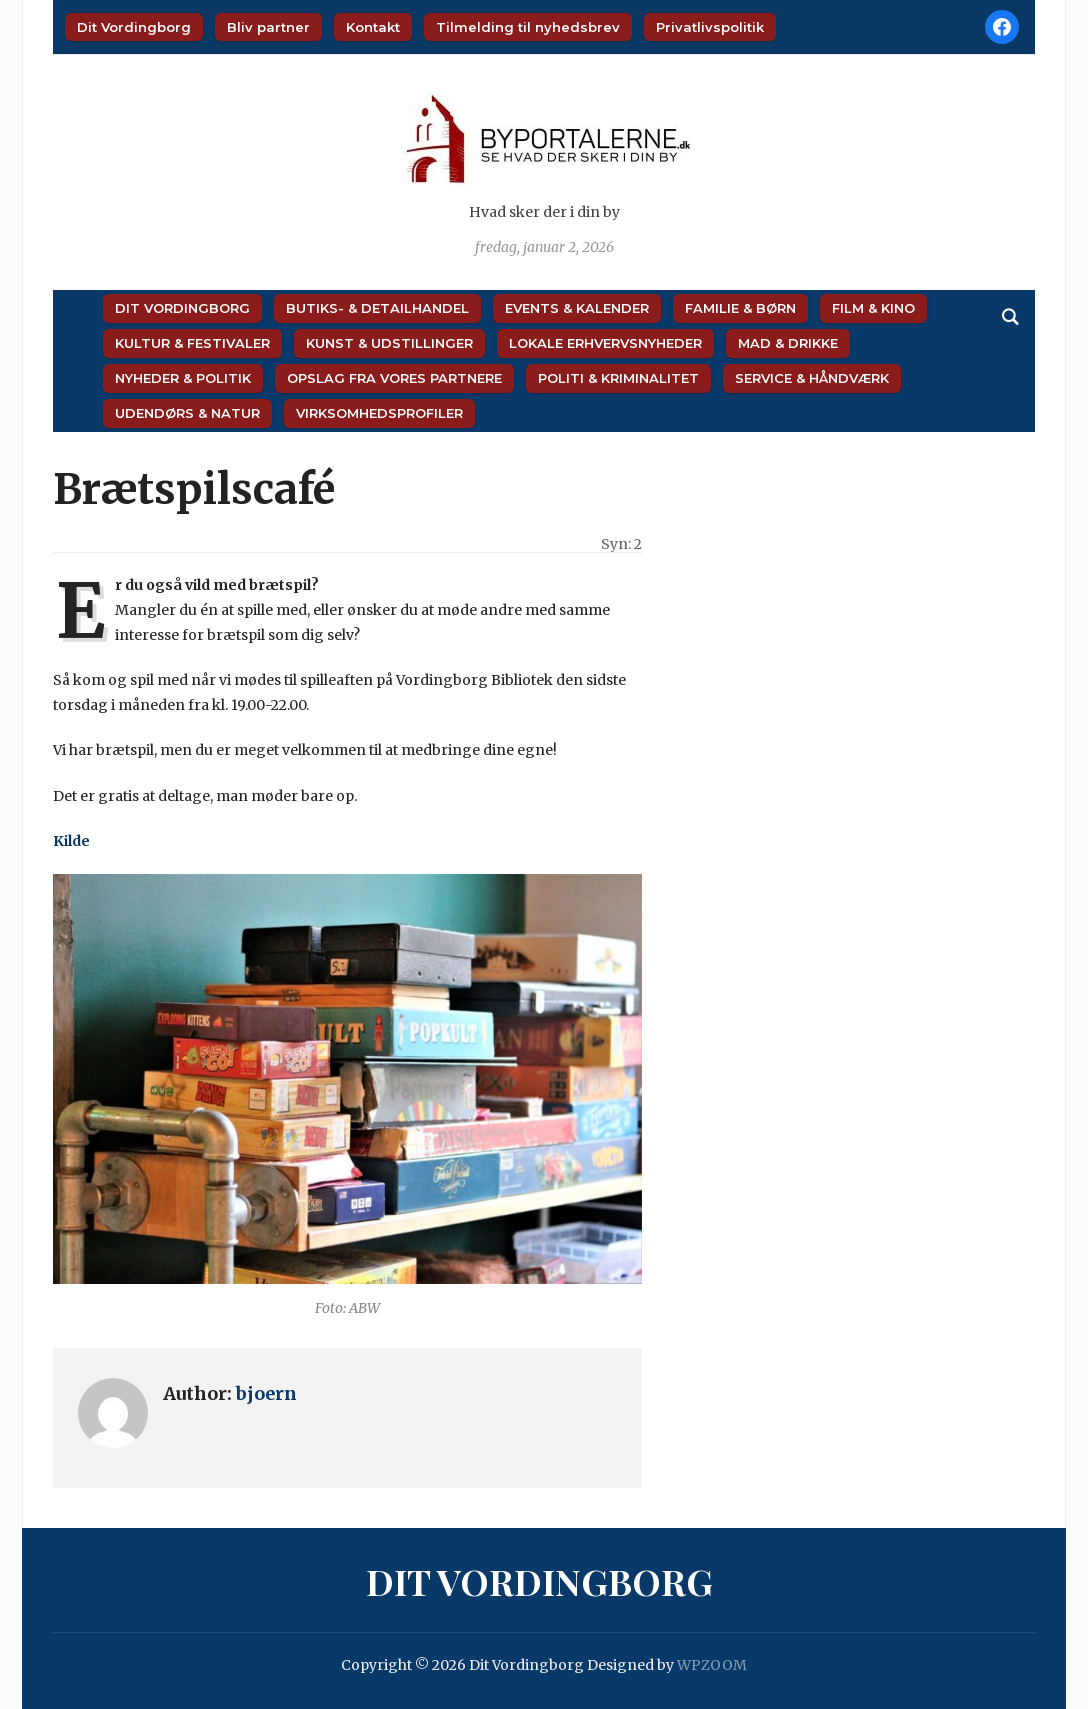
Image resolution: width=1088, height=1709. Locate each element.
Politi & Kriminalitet (618, 378)
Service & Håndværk (812, 378)
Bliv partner (268, 27)
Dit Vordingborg (134, 27)
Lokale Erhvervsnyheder (605, 343)
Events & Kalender (577, 308)
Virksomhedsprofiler (379, 413)
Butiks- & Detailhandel (377, 308)
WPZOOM (712, 1665)
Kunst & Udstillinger (389, 343)
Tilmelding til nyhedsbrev (528, 27)
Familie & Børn (740, 308)
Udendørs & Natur (187, 413)
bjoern (266, 1393)
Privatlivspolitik (710, 27)
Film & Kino (873, 308)
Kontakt (373, 27)
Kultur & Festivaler (192, 343)
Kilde (71, 841)
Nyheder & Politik (183, 378)
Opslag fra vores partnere (394, 378)
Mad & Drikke (788, 343)
